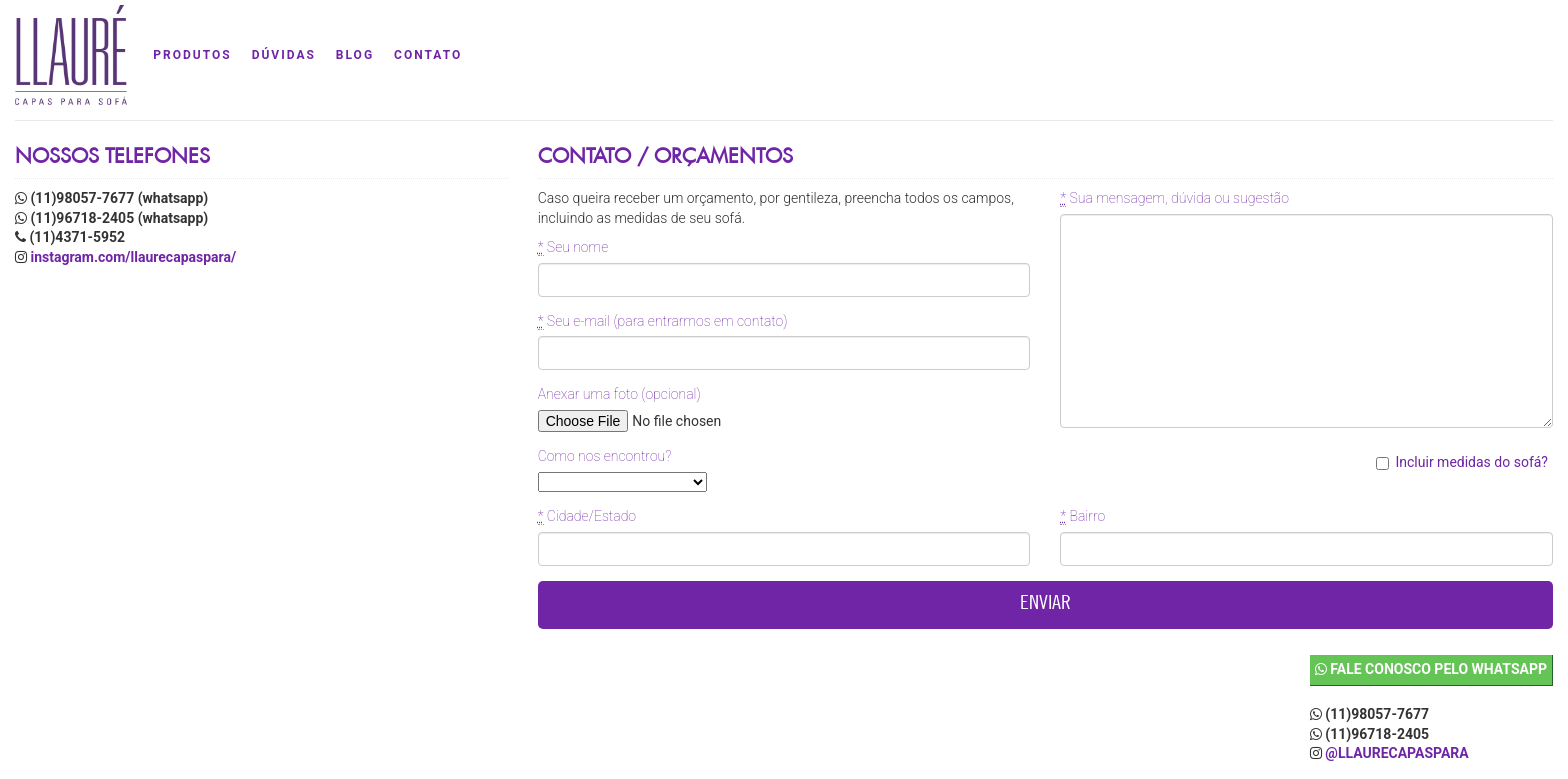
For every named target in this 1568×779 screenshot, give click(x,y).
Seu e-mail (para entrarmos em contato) (663, 321)
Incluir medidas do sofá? (1482, 462)
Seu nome (573, 247)
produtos (192, 55)
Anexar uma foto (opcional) (619, 394)
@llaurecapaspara (1396, 753)
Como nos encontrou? (605, 456)
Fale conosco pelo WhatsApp (1431, 669)
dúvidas (284, 55)
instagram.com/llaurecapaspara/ (133, 257)
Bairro (1082, 516)
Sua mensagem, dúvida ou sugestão (1174, 198)
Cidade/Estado (587, 516)
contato (428, 55)
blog (355, 55)
